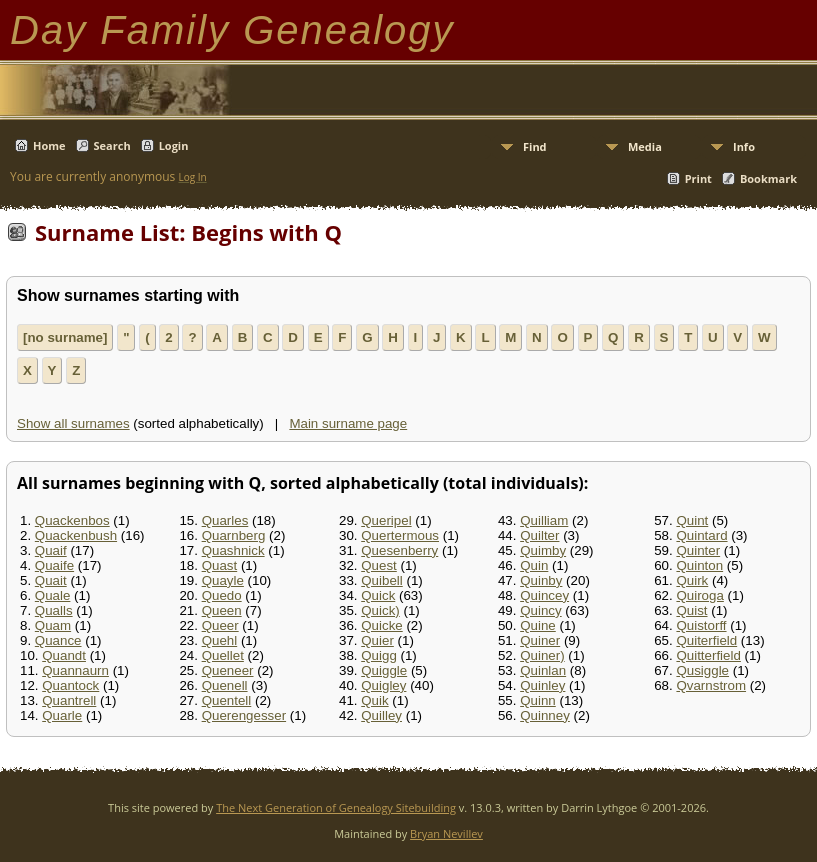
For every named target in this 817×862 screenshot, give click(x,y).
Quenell (225, 685)
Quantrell (69, 700)
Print (698, 178)
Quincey (544, 595)
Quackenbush (76, 535)
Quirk (692, 580)
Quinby (541, 580)
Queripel (386, 520)
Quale (53, 595)
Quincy (540, 610)
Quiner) (542, 655)
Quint (692, 520)
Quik (374, 700)
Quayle (223, 580)
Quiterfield (706, 640)
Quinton (699, 565)
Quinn (538, 700)
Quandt (64, 655)
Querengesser (244, 715)
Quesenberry (399, 550)
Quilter (539, 535)
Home (49, 145)
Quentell (227, 700)
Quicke (381, 625)
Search (112, 145)
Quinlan (543, 670)
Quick (378, 595)
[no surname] (65, 337)
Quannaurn (75, 670)
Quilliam (544, 520)
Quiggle (384, 670)
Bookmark (768, 178)
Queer (220, 625)
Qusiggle (702, 670)
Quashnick (233, 550)
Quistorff (701, 625)
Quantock (70, 685)
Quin (534, 565)
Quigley (383, 685)
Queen (222, 610)
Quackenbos (72, 520)
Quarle (62, 715)
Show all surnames (73, 423)
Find (535, 146)
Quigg (379, 655)
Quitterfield (708, 655)
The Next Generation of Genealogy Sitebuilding (336, 807)
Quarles (225, 520)
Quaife (54, 565)
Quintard (701, 535)
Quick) (380, 610)
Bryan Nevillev (446, 833)
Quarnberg (234, 535)
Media (645, 146)
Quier (377, 640)
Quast (220, 565)
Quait (51, 580)
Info (744, 146)
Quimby (543, 550)
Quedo (222, 595)
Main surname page (348, 423)
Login (174, 145)
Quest (379, 565)
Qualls (54, 610)
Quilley (381, 715)
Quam (53, 625)
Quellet (223, 655)
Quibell (382, 580)
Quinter (698, 550)
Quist (691, 610)
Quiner (540, 640)
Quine (538, 625)
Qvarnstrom (711, 685)
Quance (58, 640)
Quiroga (699, 595)
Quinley (542, 685)
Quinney (545, 715)
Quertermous (400, 535)
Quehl (220, 640)
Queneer (228, 670)
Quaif (51, 550)
